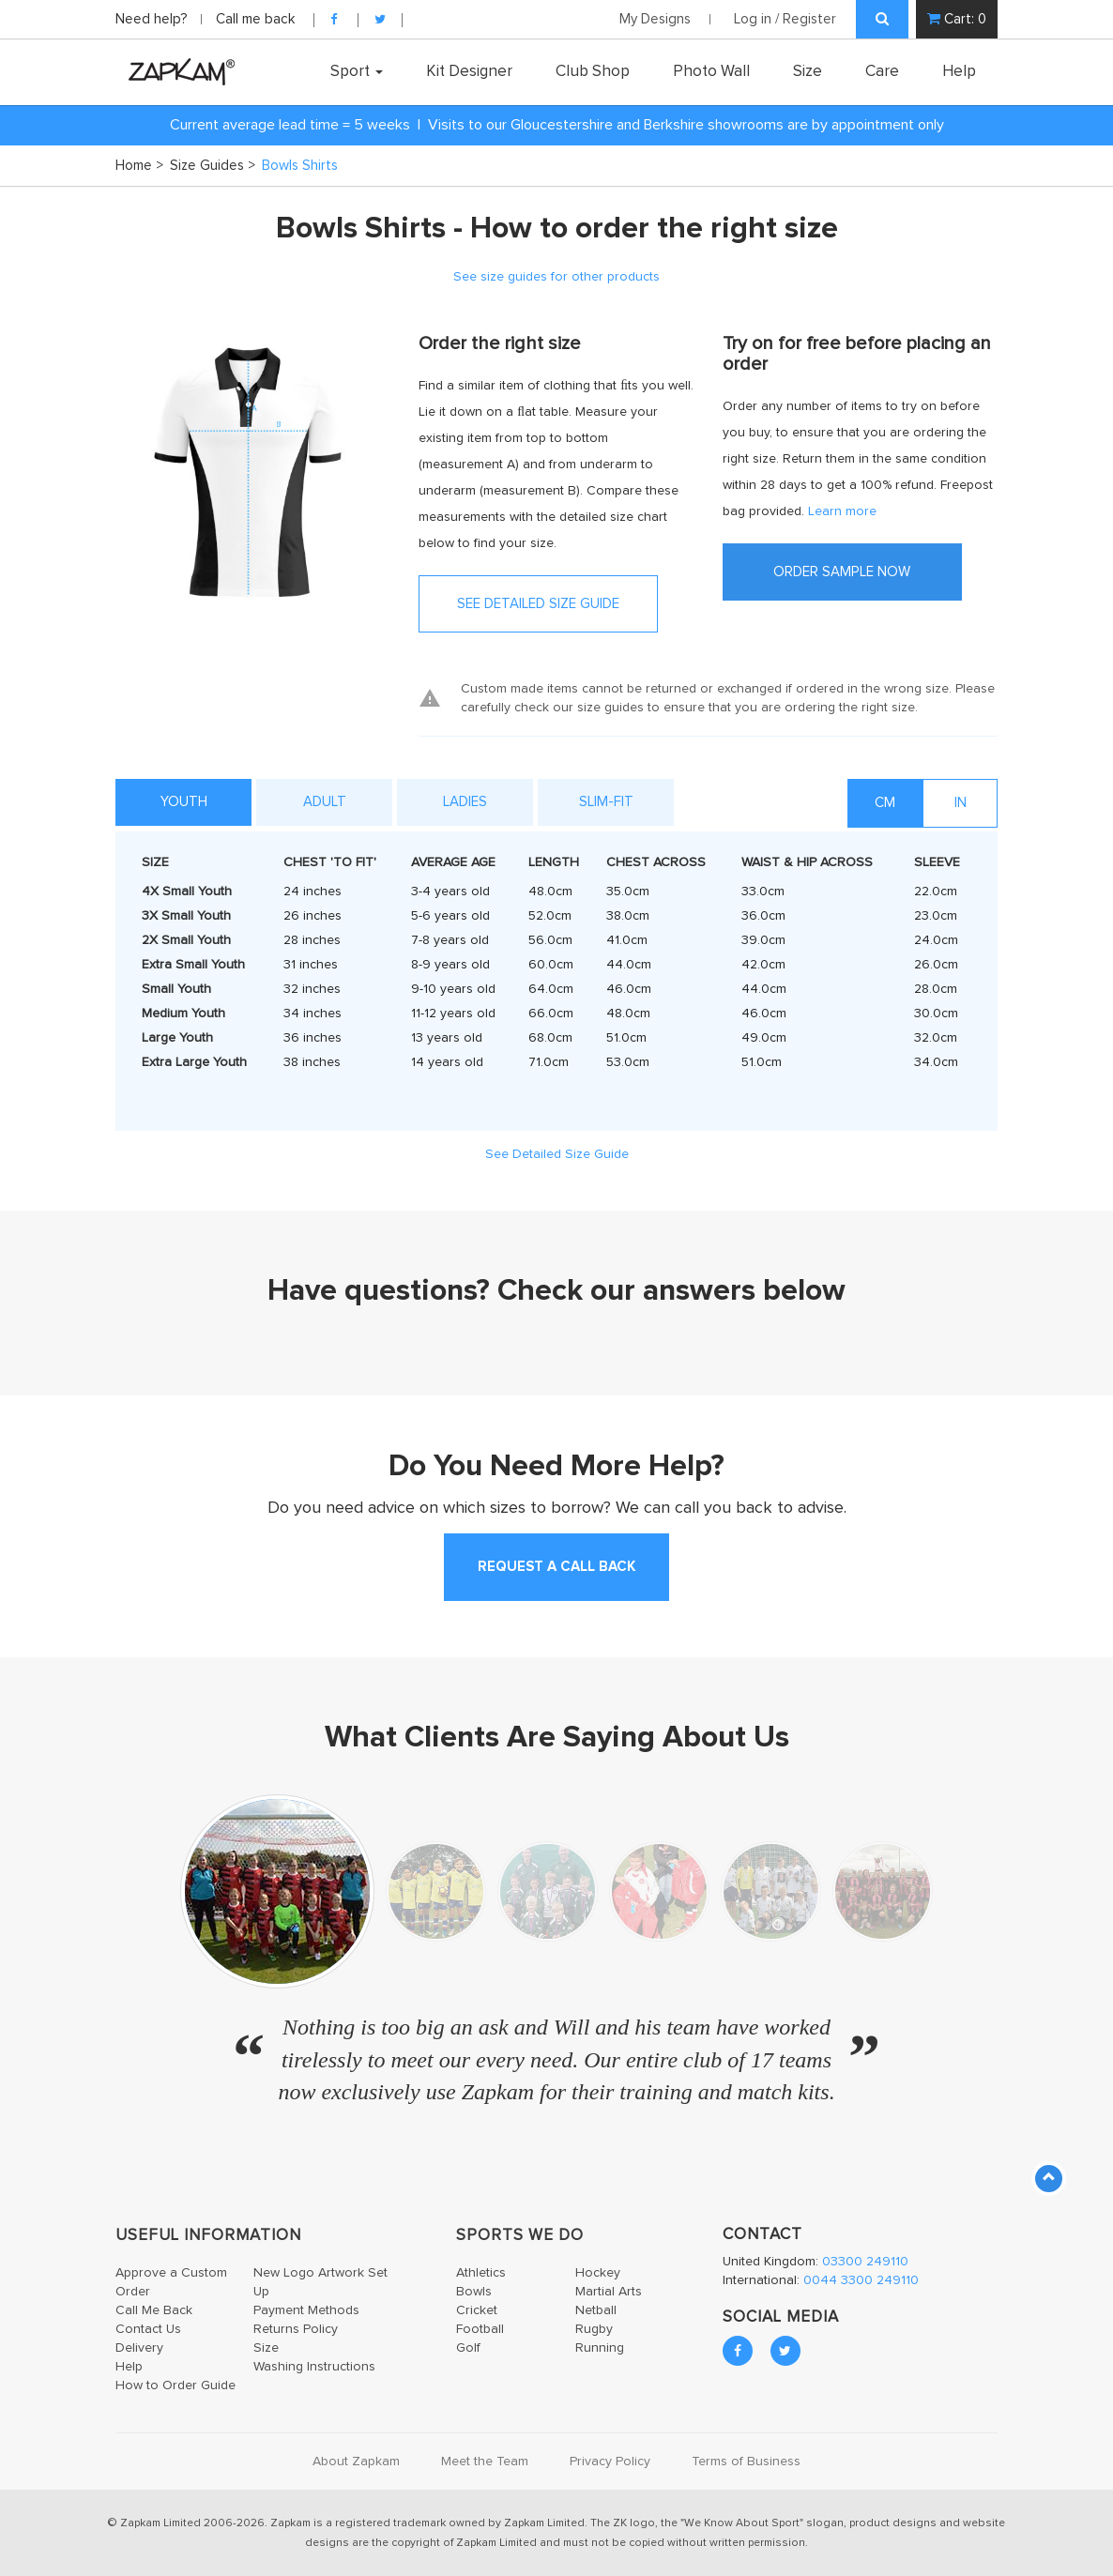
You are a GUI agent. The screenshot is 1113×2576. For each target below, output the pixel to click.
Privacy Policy (610, 2461)
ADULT (324, 802)
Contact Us (148, 2329)
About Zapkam (356, 2461)
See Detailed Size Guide (557, 1154)
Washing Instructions (314, 2366)
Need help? (153, 19)
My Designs (655, 19)
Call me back (255, 19)
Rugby (594, 2329)
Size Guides (212, 166)
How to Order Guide (175, 2385)
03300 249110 (865, 2261)
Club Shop (593, 71)
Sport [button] (356, 71)
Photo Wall (711, 71)
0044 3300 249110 (861, 2280)
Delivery (139, 2347)
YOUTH (183, 802)
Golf (468, 2347)
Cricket (476, 2310)
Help (959, 71)
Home (139, 166)
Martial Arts (608, 2291)
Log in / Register (785, 19)
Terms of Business (746, 2461)
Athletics (481, 2272)
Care (882, 71)
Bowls (474, 2291)
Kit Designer (469, 71)
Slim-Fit (606, 802)
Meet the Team (484, 2461)
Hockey (597, 2272)
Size (807, 71)
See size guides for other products (556, 276)
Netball (596, 2310)
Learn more (842, 511)
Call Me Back (153, 2310)
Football (480, 2329)
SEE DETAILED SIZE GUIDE (538, 604)
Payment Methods (306, 2310)
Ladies (465, 802)
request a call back (556, 1567)
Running (599, 2347)
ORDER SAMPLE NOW (841, 572)
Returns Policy (295, 2329)
